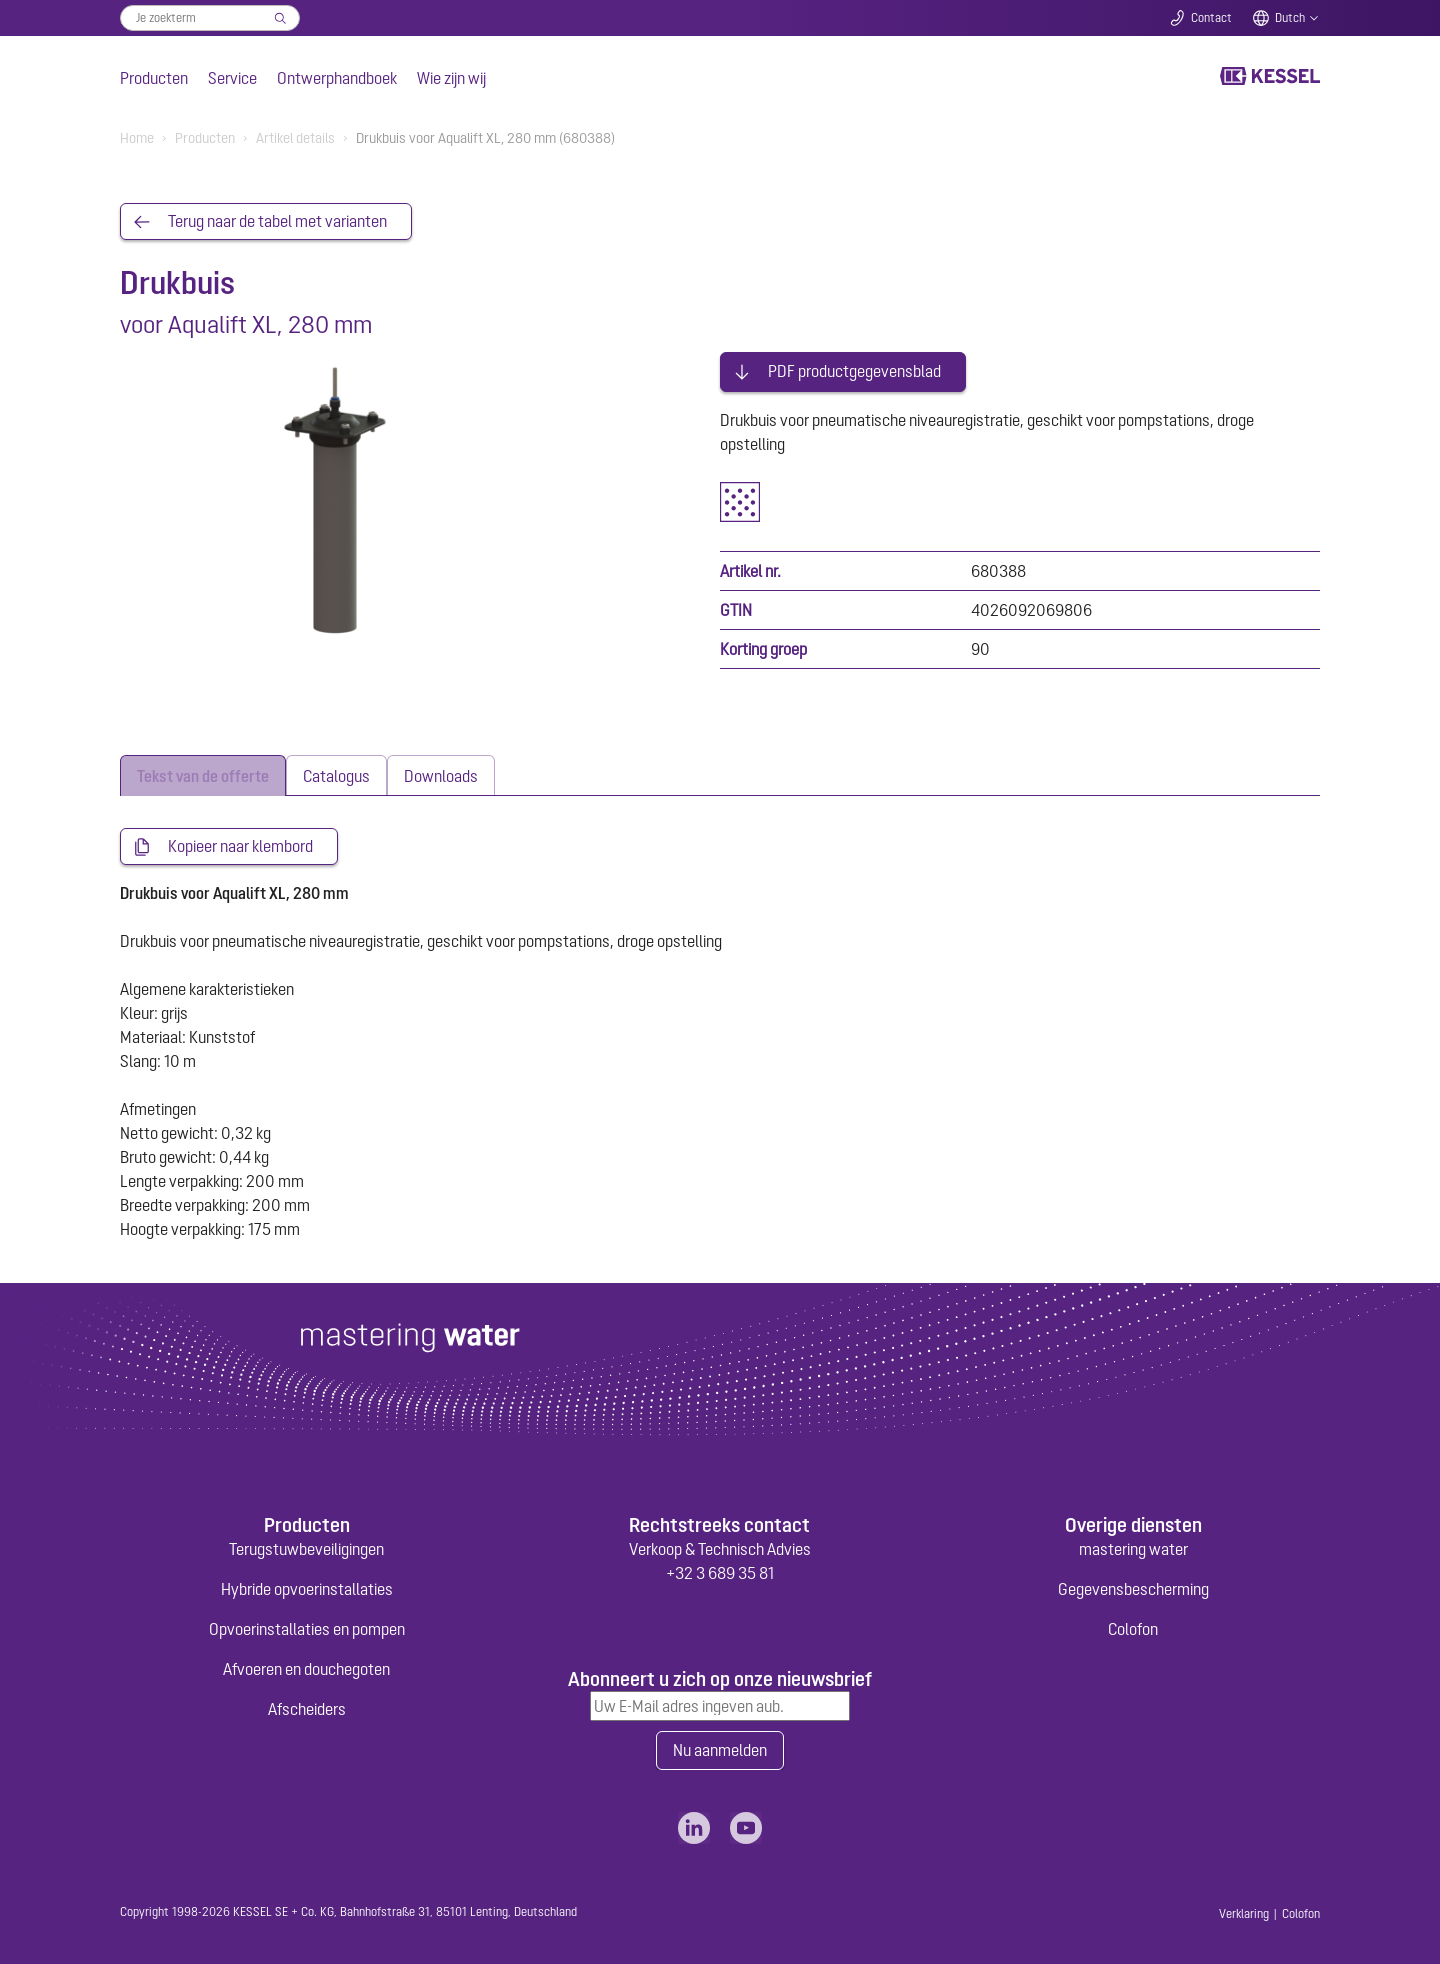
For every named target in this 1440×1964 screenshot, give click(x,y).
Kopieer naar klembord (240, 843)
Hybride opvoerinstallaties (307, 1586)
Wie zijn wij (451, 78)
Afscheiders (307, 1706)
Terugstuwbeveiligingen (306, 1546)
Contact (1211, 18)
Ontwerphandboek (337, 78)
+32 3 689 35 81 (720, 1570)
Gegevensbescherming (1133, 1586)
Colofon (1133, 1626)
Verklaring (1244, 1912)
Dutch (1290, 18)
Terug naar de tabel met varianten (277, 222)
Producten (154, 78)
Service (232, 78)
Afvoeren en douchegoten (306, 1666)
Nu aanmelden (720, 1748)
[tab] (203, 771)
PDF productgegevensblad (854, 368)
